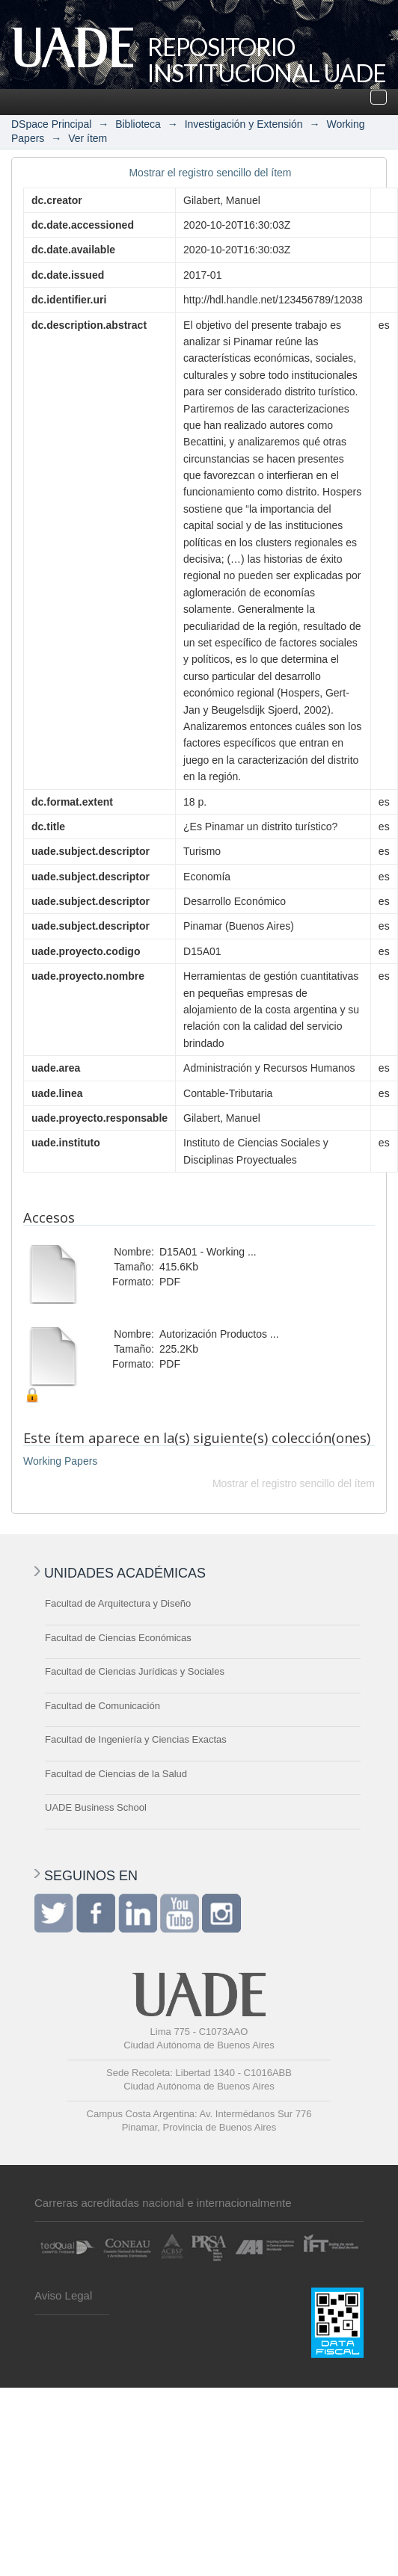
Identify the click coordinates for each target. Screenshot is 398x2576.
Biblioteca (138, 124)
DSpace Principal (51, 124)
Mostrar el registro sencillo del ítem (210, 173)
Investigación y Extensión (244, 124)
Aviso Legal (63, 2295)
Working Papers (60, 1461)
